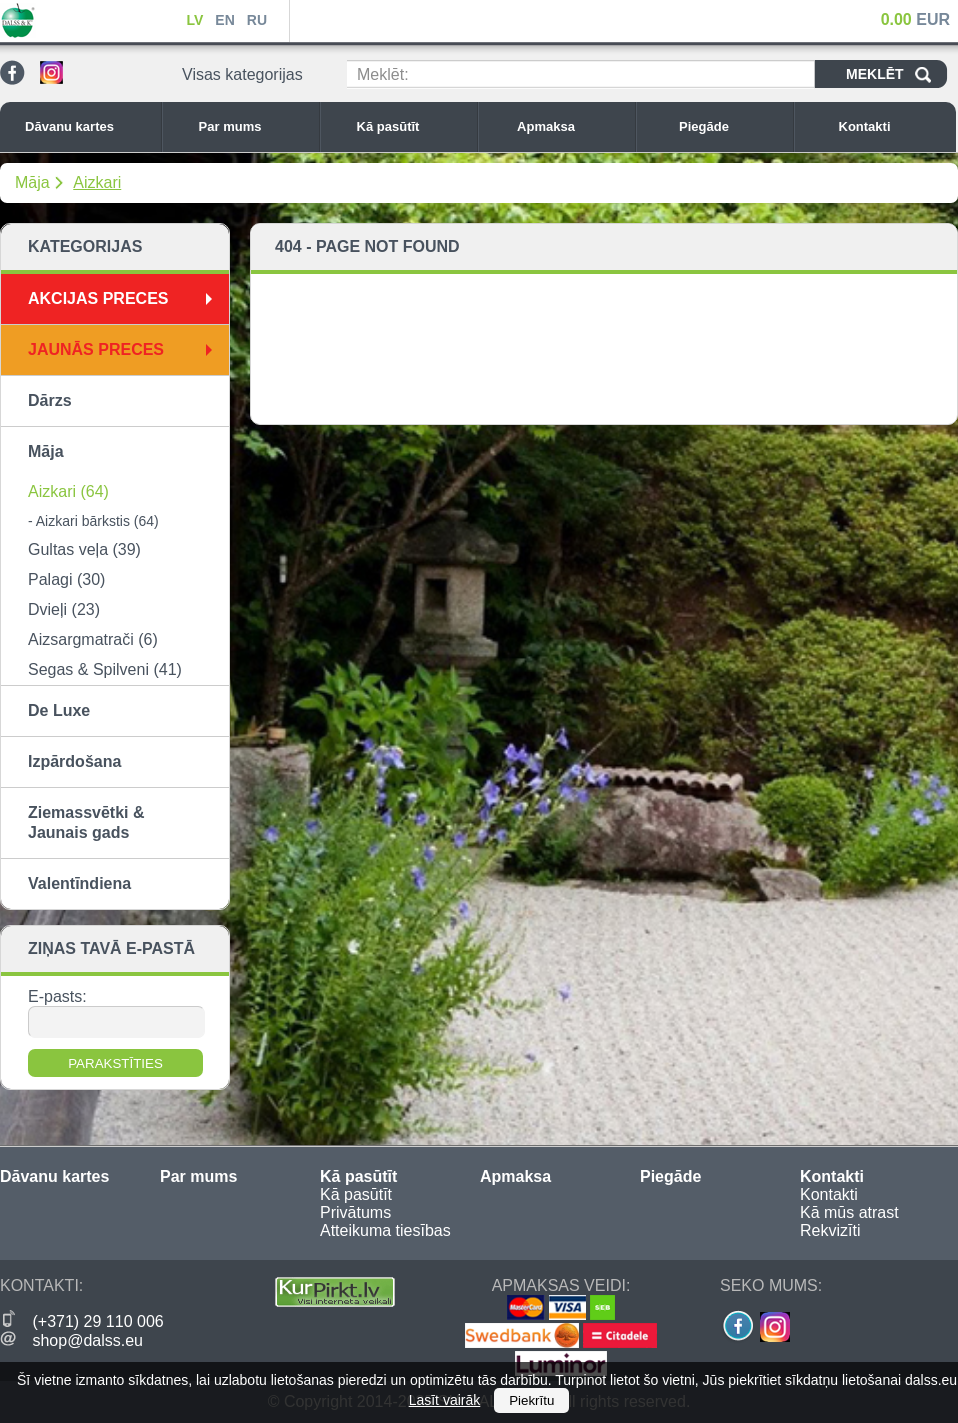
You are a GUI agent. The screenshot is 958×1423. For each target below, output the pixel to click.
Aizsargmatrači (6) (93, 639)
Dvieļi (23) (64, 609)
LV (194, 20)
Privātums (355, 1212)
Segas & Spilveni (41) (105, 669)
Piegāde (731, 126)
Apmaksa (571, 126)
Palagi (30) (66, 579)
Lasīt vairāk (445, 1400)
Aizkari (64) (68, 491)
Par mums (254, 126)
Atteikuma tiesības (385, 1230)
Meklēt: (383, 74)
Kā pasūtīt (412, 126)
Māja (32, 182)
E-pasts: (57, 996)
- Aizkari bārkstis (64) (93, 521)
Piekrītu (531, 1400)
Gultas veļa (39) (84, 549)
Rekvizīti (830, 1230)
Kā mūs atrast (849, 1212)
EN (224, 20)
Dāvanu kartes (88, 126)
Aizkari (97, 182)
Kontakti (893, 126)
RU (257, 20)
